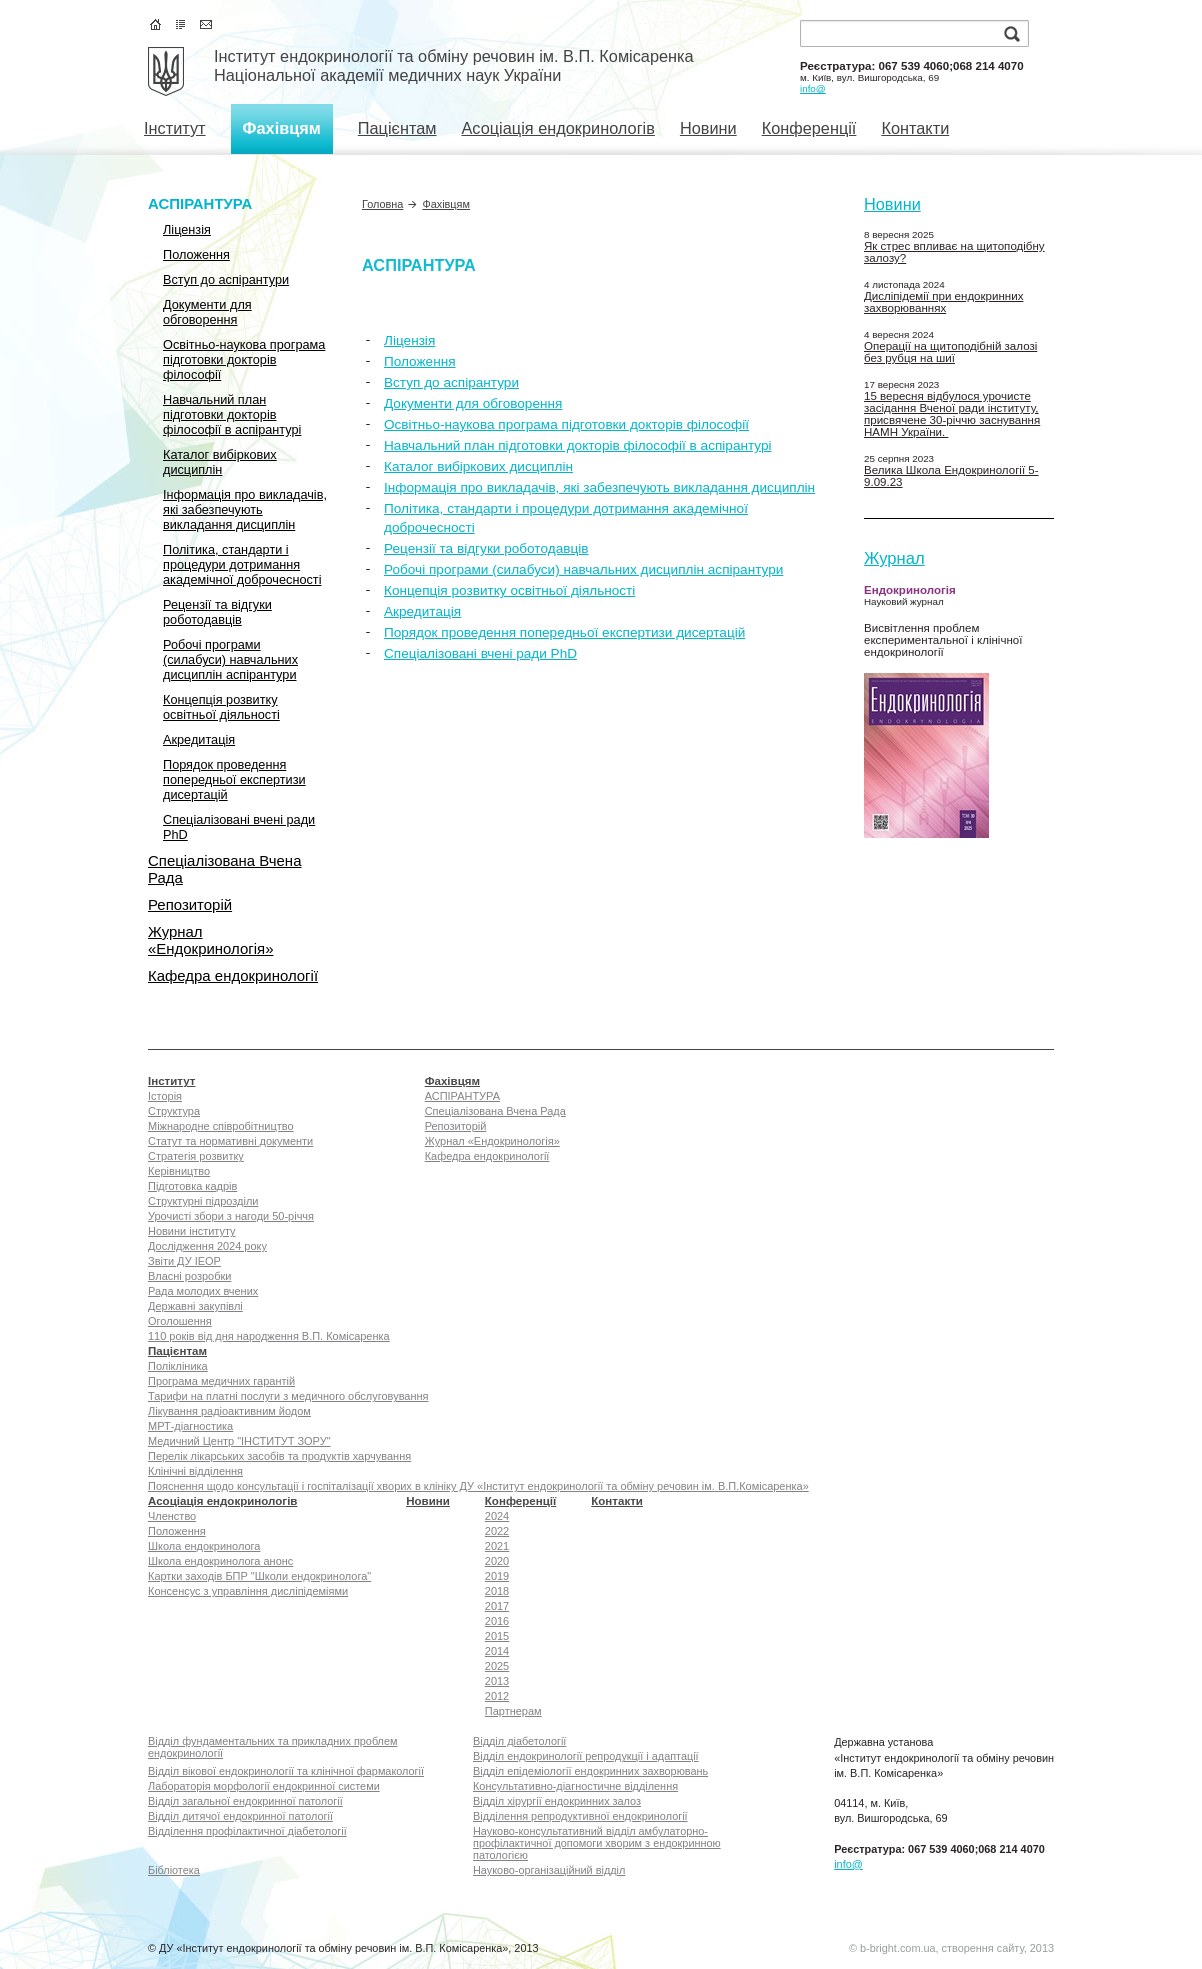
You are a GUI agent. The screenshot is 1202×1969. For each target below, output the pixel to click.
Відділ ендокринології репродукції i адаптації (586, 1756)
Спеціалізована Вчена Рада (224, 869)
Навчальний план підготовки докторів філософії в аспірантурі (232, 414)
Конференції (809, 128)
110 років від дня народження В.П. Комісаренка (269, 1336)
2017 (497, 1606)
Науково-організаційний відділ (549, 1870)
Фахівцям (282, 128)
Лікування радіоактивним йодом (229, 1411)
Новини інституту (192, 1231)
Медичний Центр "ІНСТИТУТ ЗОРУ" (239, 1441)
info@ (813, 88)
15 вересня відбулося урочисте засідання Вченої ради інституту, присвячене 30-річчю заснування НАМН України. (952, 414)
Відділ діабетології (519, 1741)
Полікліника (178, 1366)
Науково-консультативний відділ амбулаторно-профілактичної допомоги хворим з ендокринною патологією (597, 1843)
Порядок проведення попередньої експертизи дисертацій (234, 779)
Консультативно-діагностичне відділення (575, 1786)
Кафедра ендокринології (233, 975)
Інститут (175, 128)
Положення (196, 254)
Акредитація (199, 739)
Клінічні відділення (195, 1471)
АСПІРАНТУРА (200, 203)
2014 (497, 1651)
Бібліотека (174, 1870)
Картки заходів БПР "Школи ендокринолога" (259, 1576)
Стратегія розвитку (196, 1156)
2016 (497, 1621)
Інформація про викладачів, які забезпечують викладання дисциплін (245, 509)
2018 (497, 1591)
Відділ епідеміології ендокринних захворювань (590, 1771)
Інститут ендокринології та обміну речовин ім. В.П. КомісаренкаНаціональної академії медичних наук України (454, 65)
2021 (497, 1546)
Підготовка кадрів (192, 1186)
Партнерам (513, 1711)
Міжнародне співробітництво (221, 1126)
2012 (497, 1696)
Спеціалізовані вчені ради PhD (239, 827)
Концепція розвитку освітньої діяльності (221, 707)
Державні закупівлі (195, 1306)
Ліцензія (187, 229)
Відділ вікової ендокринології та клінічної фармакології (286, 1771)
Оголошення (180, 1321)
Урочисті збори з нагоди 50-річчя (231, 1216)
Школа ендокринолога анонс (220, 1561)
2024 (497, 1516)
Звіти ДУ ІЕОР (184, 1261)
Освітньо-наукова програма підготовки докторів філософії (244, 359)
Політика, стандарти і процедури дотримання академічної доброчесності (242, 564)
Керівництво (179, 1171)
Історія (165, 1096)
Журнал (894, 558)
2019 (497, 1576)
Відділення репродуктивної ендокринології (580, 1816)
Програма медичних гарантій (221, 1381)
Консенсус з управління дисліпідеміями (248, 1591)
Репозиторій (190, 904)
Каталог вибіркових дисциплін (220, 462)
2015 (497, 1636)
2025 (497, 1666)
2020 (497, 1561)
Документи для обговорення (207, 312)
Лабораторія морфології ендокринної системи (264, 1786)
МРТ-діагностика (190, 1426)
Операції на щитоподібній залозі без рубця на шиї (950, 352)
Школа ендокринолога (204, 1546)
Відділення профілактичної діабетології (247, 1831)
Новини (708, 128)
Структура (174, 1111)
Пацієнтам (397, 128)
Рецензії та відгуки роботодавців (217, 612)
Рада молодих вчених (203, 1291)
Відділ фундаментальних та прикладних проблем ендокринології (273, 1747)
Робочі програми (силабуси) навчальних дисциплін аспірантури (230, 659)
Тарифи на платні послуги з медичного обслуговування (288, 1396)
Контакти (915, 128)
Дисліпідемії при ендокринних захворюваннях (943, 302)
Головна (382, 204)
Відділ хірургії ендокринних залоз (557, 1801)
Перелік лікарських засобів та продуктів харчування (279, 1456)
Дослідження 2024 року (207, 1246)
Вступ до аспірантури (226, 279)
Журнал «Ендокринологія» (210, 940)
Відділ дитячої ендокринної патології (240, 1816)
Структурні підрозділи (203, 1201)
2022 (497, 1531)
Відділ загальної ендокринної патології (245, 1801)
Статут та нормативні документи (230, 1141)
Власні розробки (189, 1276)
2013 (497, 1681)
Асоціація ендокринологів (557, 128)
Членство (172, 1516)
